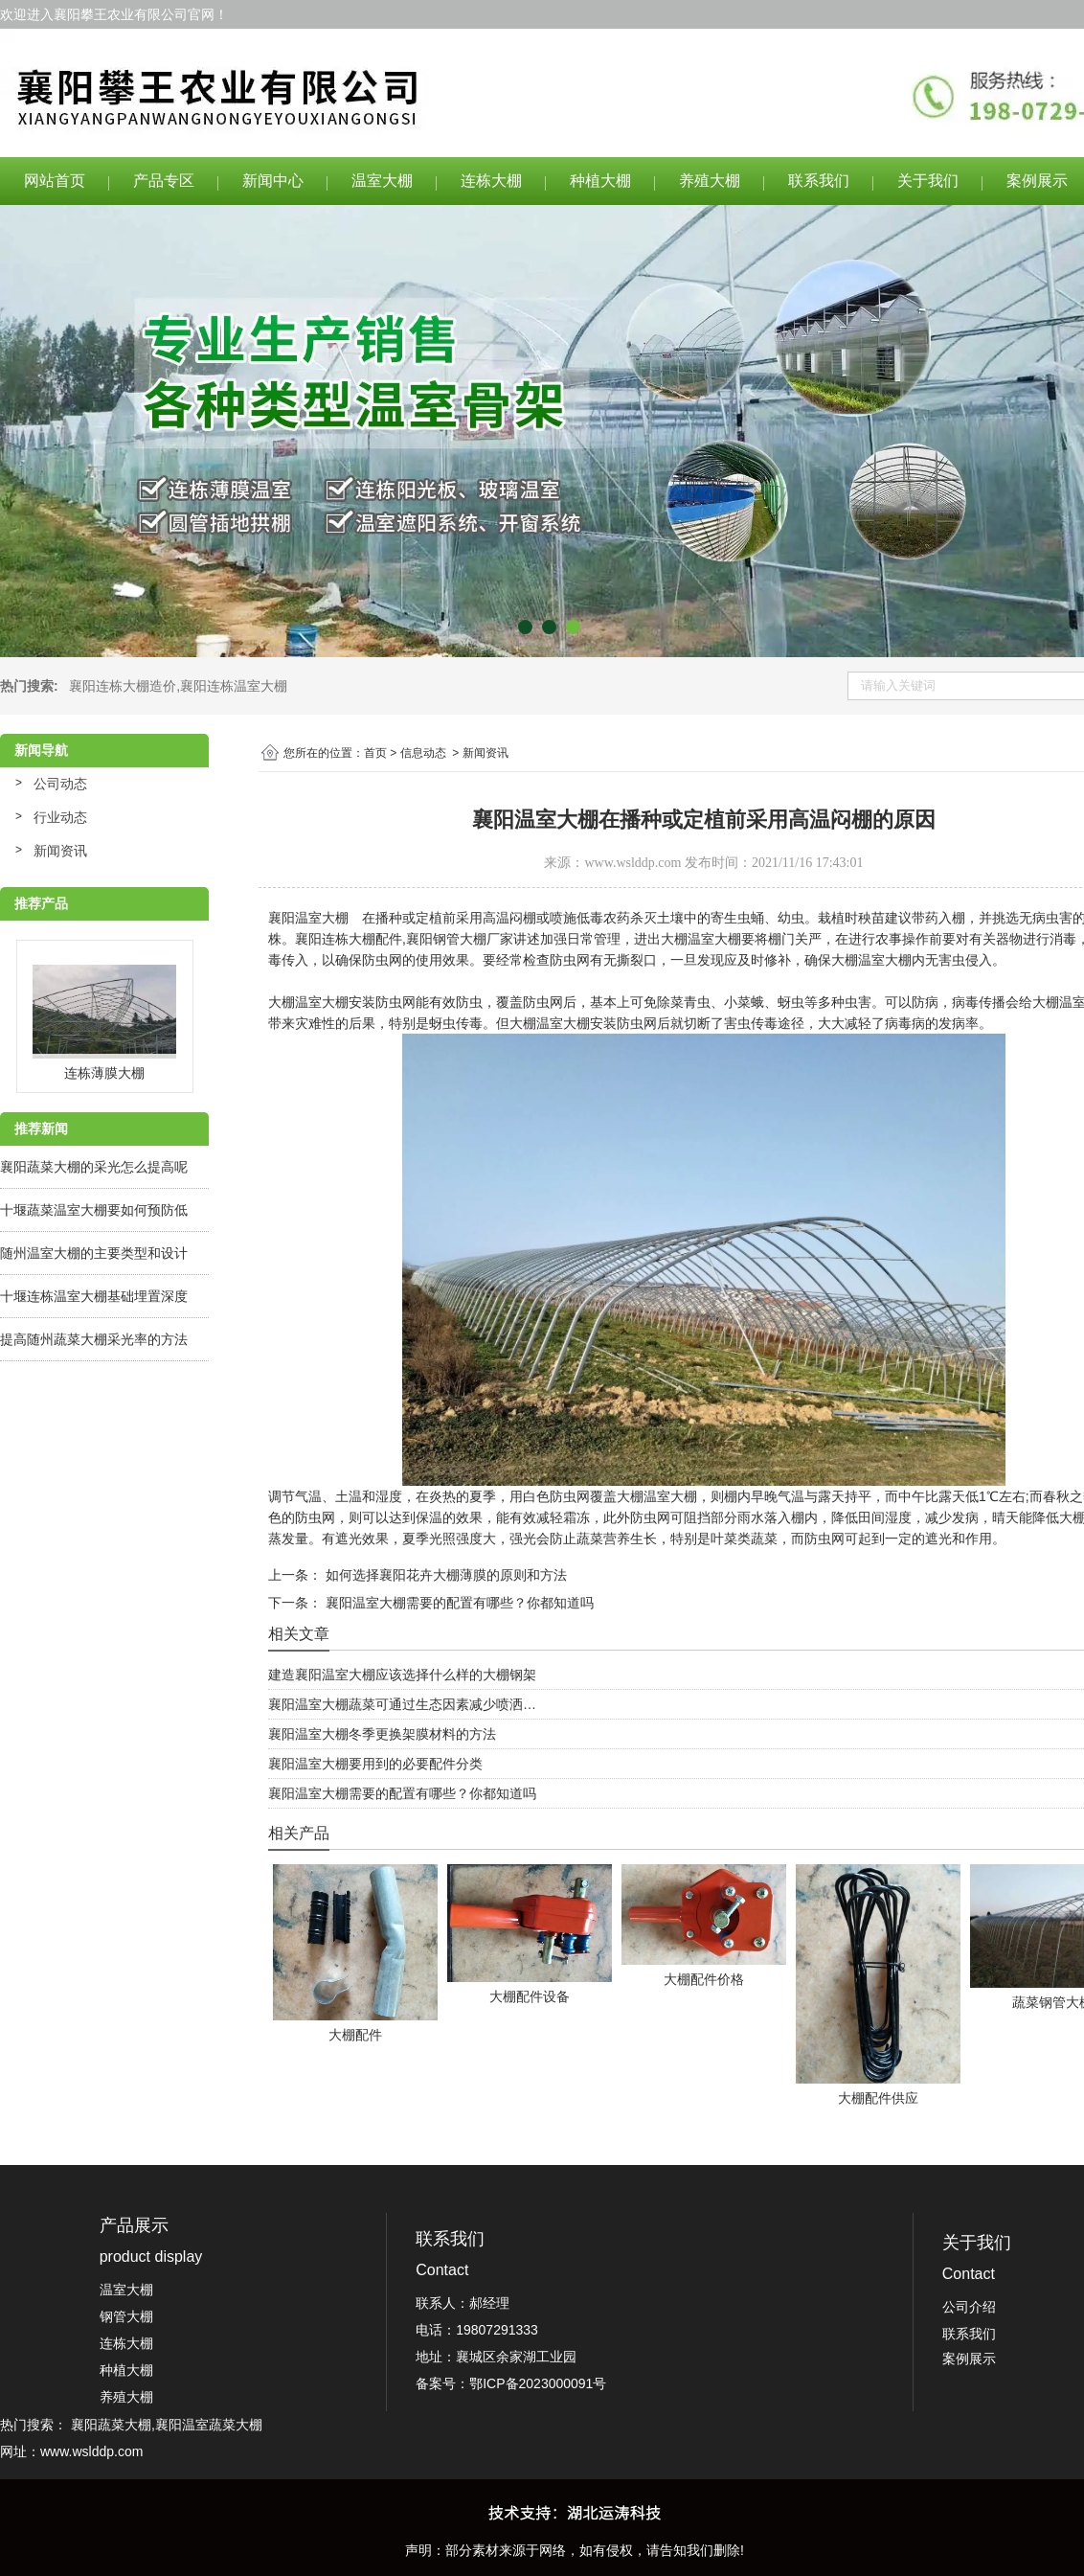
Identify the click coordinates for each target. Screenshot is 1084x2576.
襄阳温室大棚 (308, 917)
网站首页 (54, 180)
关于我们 (928, 180)
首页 (375, 753)
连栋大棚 (491, 180)
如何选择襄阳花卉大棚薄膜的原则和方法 (444, 1575)
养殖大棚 (709, 180)
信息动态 (423, 753)
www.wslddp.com (632, 862)
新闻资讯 (60, 850)
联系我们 (818, 180)
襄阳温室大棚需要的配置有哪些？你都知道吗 (458, 1602)
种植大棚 (600, 180)
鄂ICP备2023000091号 (537, 2383)
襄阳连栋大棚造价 (122, 686)
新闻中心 (273, 180)
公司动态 (60, 783)
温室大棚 (382, 180)
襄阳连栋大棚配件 (348, 938)
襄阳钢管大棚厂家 (459, 938)
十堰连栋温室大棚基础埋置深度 (94, 1296)
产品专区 (163, 180)
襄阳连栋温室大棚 (233, 686)
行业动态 (60, 817)
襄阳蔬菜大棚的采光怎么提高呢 (94, 1166)
